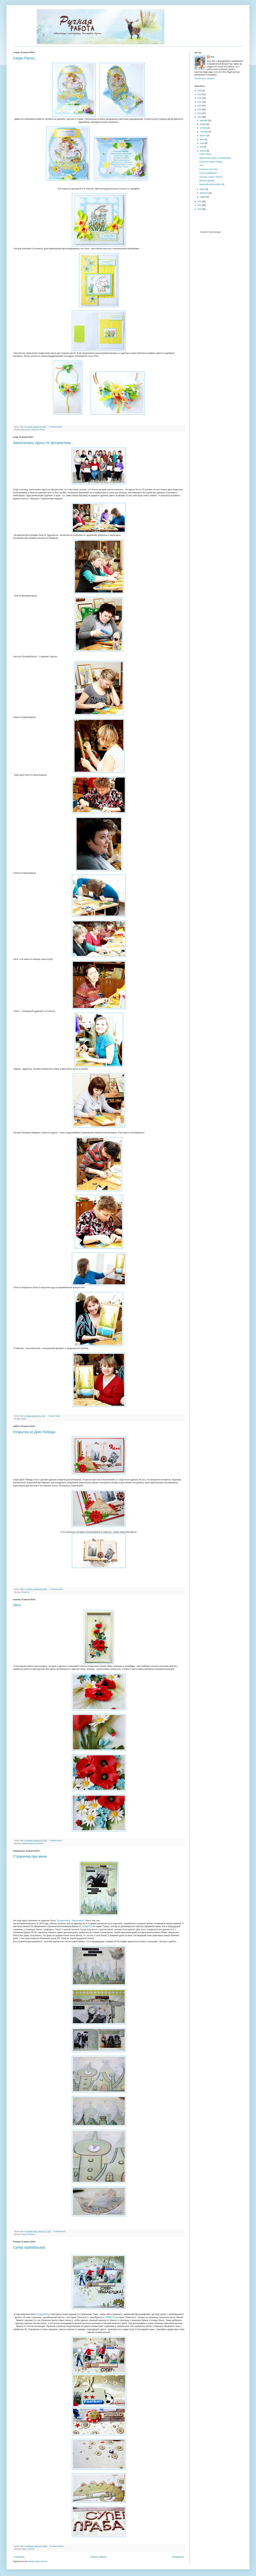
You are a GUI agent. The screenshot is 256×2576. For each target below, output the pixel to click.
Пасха (42, 430)
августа (203, 135)
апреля (203, 151)
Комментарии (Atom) (37, 2561)
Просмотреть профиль (204, 78)
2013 (200, 117)
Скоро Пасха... (25, 58)
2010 (200, 209)
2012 (200, 201)
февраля (204, 193)
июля (202, 139)
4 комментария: (55, 1840)
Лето (17, 1605)
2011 (200, 205)
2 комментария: (54, 1416)
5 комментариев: (56, 427)
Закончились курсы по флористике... (43, 443)
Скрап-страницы (28, 2234)
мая (202, 147)
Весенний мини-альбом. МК (211, 184)
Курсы (23, 1419)
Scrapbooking (43, 2314)
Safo (212, 57)
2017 (200, 102)
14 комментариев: (56, 2546)
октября (203, 128)
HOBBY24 (87, 1926)
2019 (200, 94)
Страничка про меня (30, 1856)
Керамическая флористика (32, 1843)
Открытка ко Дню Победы (34, 1432)
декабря (204, 120)
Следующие (19, 2557)
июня (202, 143)
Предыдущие (178, 2557)
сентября (204, 132)
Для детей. (25, 430)
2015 (200, 109)
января (203, 197)
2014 (200, 113)
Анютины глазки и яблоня (210, 177)
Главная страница (98, 2557)
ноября (203, 124)
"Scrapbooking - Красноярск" (70, 1920)
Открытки (35, 430)
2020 (200, 91)
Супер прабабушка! (29, 2247)
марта (203, 189)
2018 (200, 98)
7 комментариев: (56, 1589)
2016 (200, 106)
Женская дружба (206, 181)
